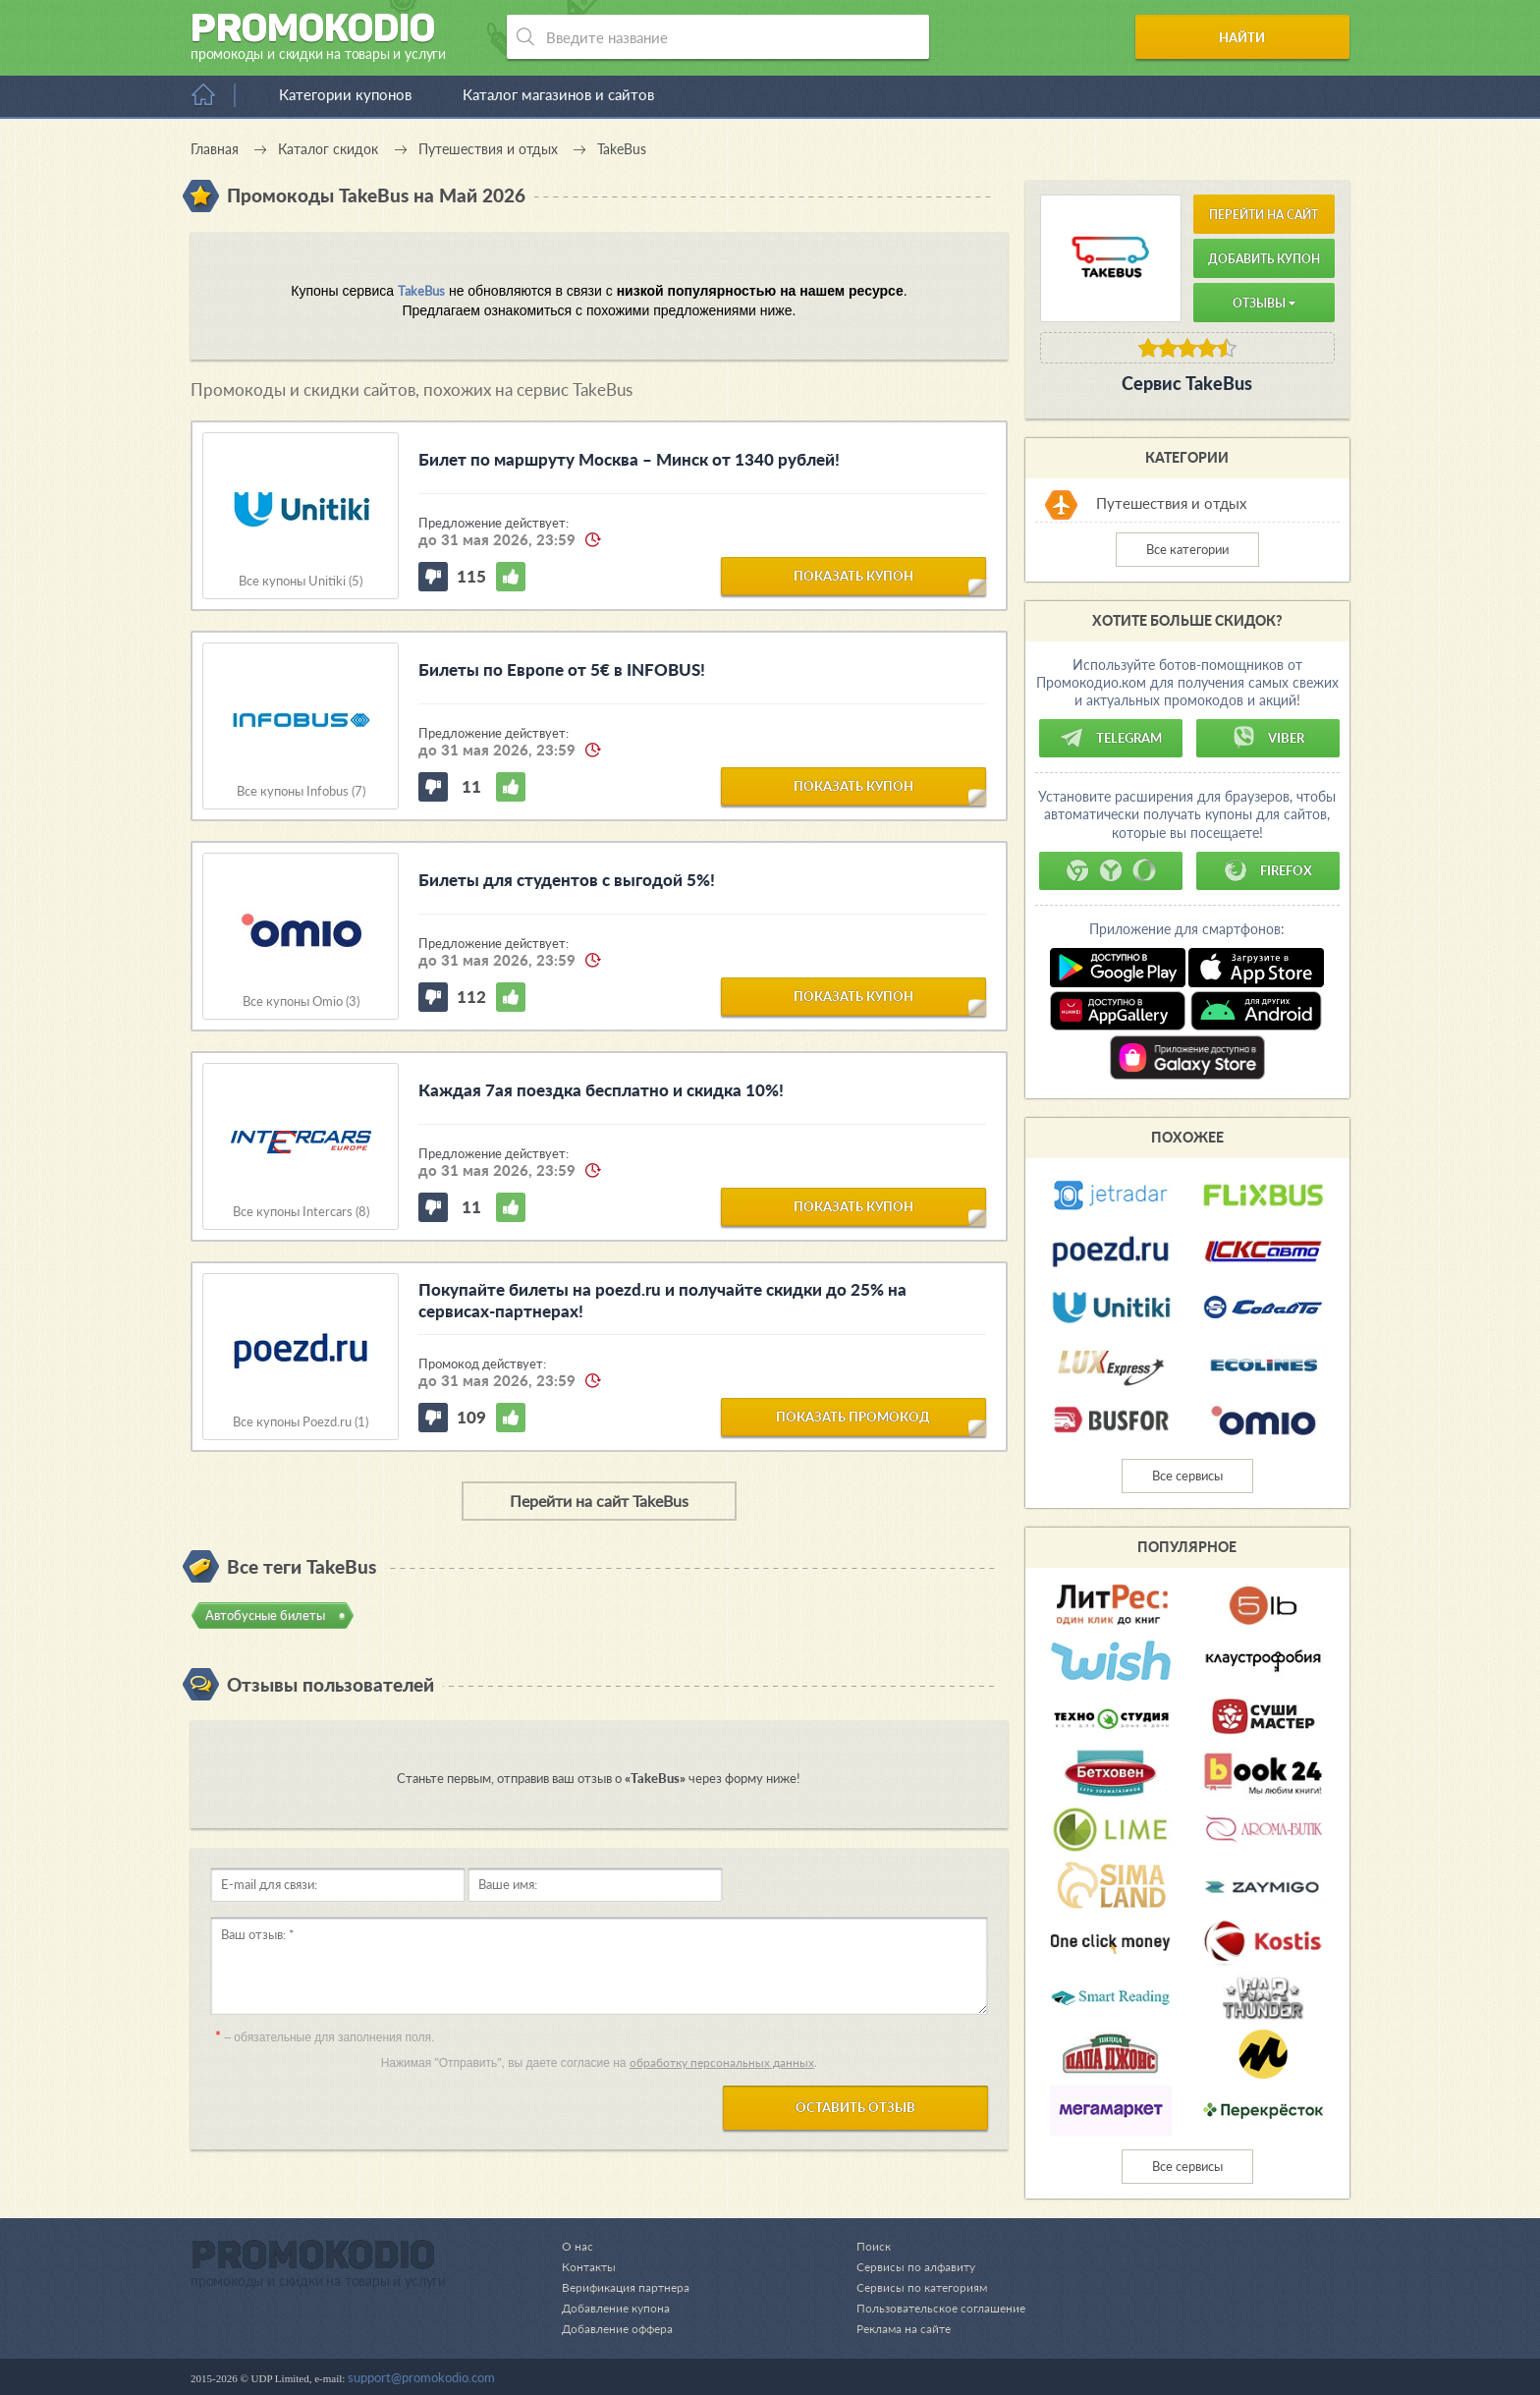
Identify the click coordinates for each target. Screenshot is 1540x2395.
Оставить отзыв (855, 2107)
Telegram (1111, 738)
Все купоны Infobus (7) (301, 791)
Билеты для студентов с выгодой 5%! (566, 879)
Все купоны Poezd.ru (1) (300, 1422)
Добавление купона (619, 2307)
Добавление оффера (621, 2328)
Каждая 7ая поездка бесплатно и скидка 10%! (601, 1090)
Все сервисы (1187, 1475)
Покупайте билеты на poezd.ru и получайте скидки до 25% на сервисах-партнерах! (662, 1300)
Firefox (1268, 870)
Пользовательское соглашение (935, 2307)
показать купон (853, 575)
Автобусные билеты (265, 1615)
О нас (577, 2246)
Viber (1268, 738)
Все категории (1187, 549)
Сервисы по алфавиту (907, 2266)
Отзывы (1264, 303)
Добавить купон (1264, 258)
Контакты (590, 2266)
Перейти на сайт (1263, 214)
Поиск (863, 2246)
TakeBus (421, 291)
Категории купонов (345, 94)
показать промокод (853, 1415)
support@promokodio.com (421, 2377)
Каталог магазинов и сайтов (558, 94)
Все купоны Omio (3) (301, 1001)
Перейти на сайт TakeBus (599, 1500)
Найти (1274, 37)
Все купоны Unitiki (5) (300, 581)
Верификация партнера (628, 2287)
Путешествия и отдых (1171, 503)
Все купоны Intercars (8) (301, 1211)
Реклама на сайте (895, 2328)
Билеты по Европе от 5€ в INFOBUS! (561, 669)
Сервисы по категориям (913, 2287)
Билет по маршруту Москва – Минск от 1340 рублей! (629, 459)
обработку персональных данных (722, 2062)
